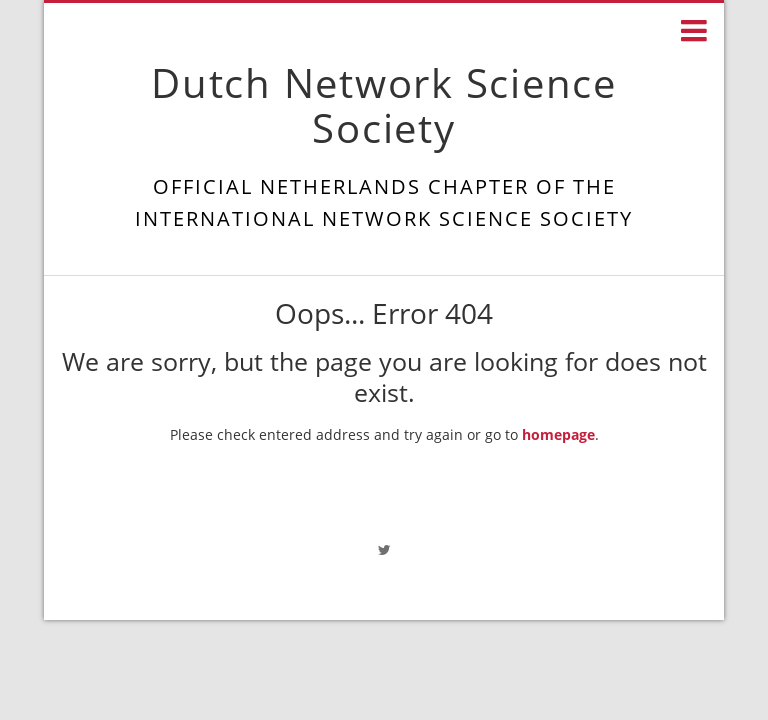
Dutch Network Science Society (384, 105)
